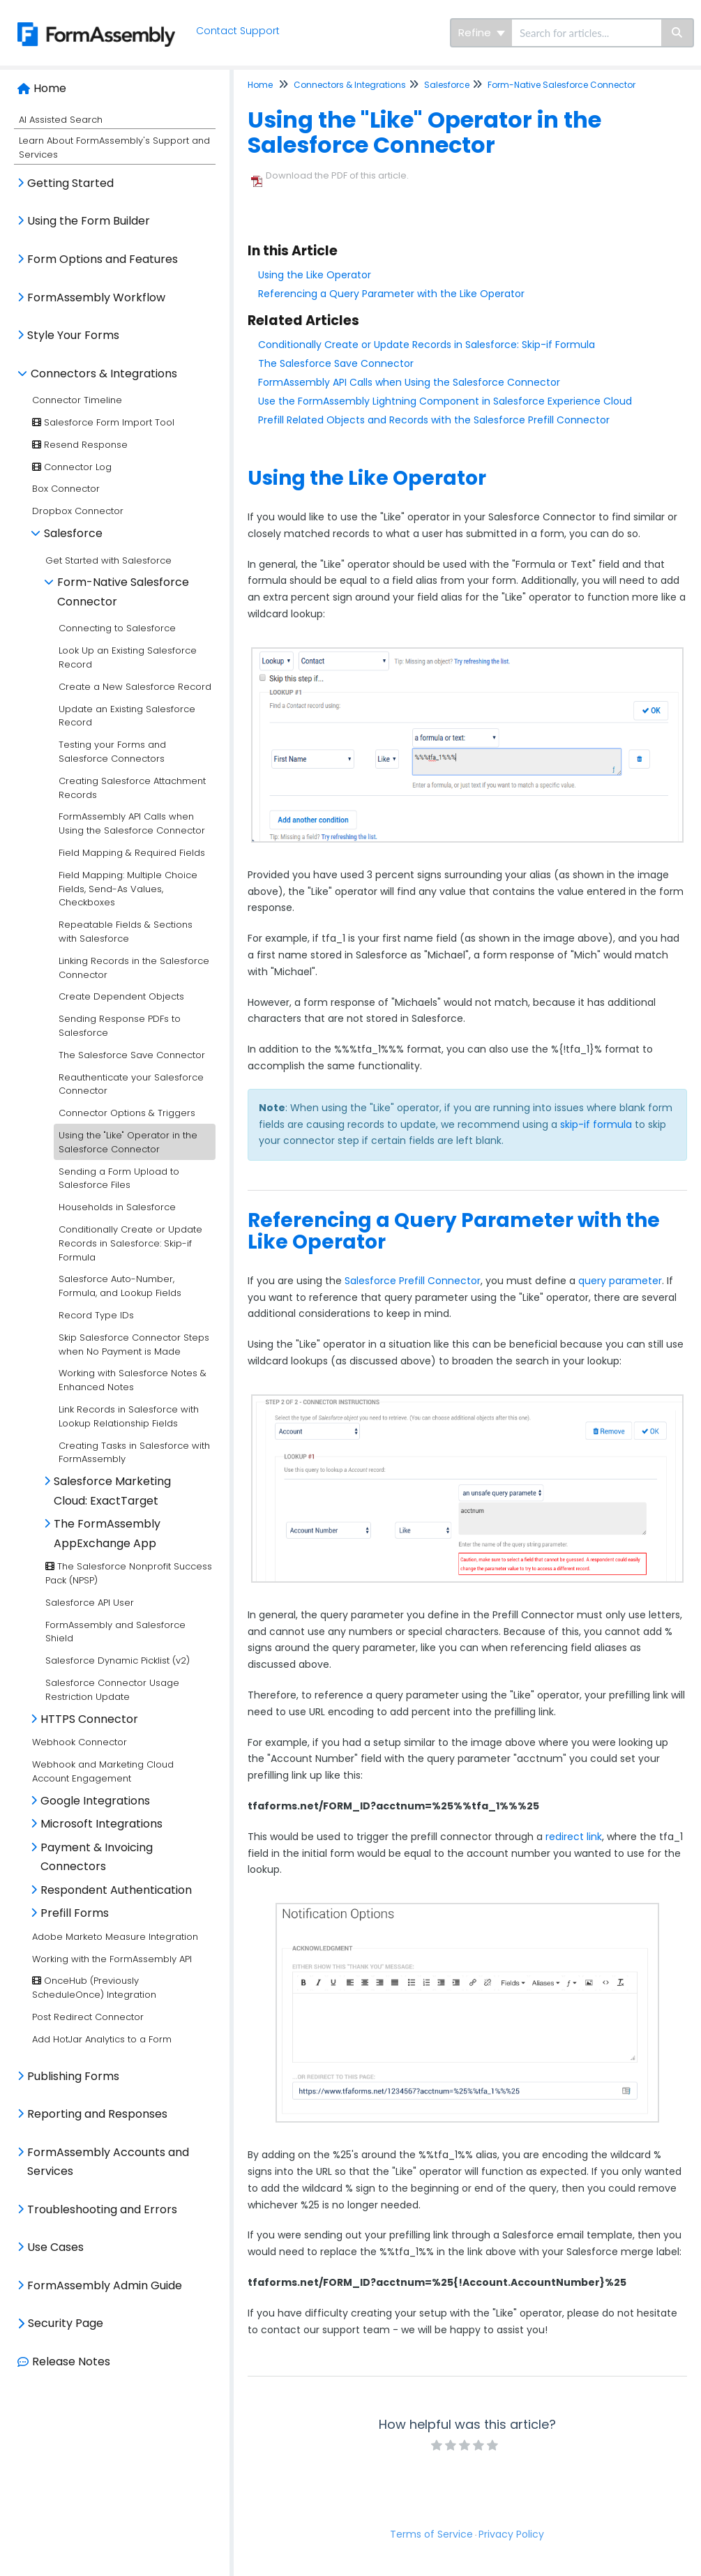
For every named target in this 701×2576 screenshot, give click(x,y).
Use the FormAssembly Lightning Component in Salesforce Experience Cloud (445, 401)
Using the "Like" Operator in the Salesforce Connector (128, 1142)
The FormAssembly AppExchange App (107, 1533)
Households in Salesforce (117, 1207)
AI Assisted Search (61, 119)
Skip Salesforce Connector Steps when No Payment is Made (134, 1344)
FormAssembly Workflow (96, 297)
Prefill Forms (74, 1913)
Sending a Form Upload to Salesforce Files (119, 1178)
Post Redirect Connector (88, 2017)
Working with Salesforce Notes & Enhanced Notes (132, 1380)
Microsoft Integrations (101, 1824)
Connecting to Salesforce (117, 628)
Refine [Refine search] (481, 32)
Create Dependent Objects (121, 996)
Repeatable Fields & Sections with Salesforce (126, 931)
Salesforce (73, 533)
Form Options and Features (102, 259)
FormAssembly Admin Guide (104, 2285)
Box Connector (66, 488)
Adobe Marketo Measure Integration (115, 1936)
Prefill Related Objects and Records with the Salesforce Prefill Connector (434, 420)
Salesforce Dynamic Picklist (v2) (117, 1660)
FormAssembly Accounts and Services (108, 2162)
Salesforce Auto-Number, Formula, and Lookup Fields (120, 1286)
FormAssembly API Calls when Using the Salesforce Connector (132, 823)
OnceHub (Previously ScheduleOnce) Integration (94, 1987)
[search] (586, 32)
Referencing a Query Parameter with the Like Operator (391, 294)
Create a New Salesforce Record (135, 686)
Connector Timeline (77, 400)
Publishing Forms (73, 2076)
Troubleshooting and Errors (102, 2209)
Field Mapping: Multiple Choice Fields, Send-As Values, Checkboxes (128, 889)
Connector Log (72, 467)
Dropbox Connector (77, 511)
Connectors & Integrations (104, 374)
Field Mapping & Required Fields (132, 852)
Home (49, 88)
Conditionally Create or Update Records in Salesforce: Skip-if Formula (130, 1243)
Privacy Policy (511, 2534)
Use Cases (55, 2247)
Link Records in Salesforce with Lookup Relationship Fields (129, 1416)
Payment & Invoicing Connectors (96, 1857)
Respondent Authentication (116, 1890)
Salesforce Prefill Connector (413, 1281)
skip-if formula (596, 1124)
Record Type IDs (96, 1315)
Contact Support (238, 31)
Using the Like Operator (314, 275)
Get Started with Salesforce (108, 560)
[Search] (677, 32)
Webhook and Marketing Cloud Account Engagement (103, 1771)
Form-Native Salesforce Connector (123, 592)
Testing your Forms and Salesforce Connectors (112, 751)
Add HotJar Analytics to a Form (102, 2039)
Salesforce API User (89, 1602)
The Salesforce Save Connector (132, 1055)
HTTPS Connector (89, 1719)
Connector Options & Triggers (127, 1113)
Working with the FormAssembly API (112, 1959)
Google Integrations (95, 1801)
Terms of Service (431, 2534)
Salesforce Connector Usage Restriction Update (112, 1689)
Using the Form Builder (88, 221)
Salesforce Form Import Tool (103, 422)
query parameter (620, 1281)
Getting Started (70, 183)
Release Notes (71, 2361)
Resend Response (80, 444)
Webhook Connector (79, 1742)
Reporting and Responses (97, 2114)
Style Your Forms (73, 335)
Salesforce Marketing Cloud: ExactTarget (112, 1491)
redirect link (573, 1837)
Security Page (65, 2323)
